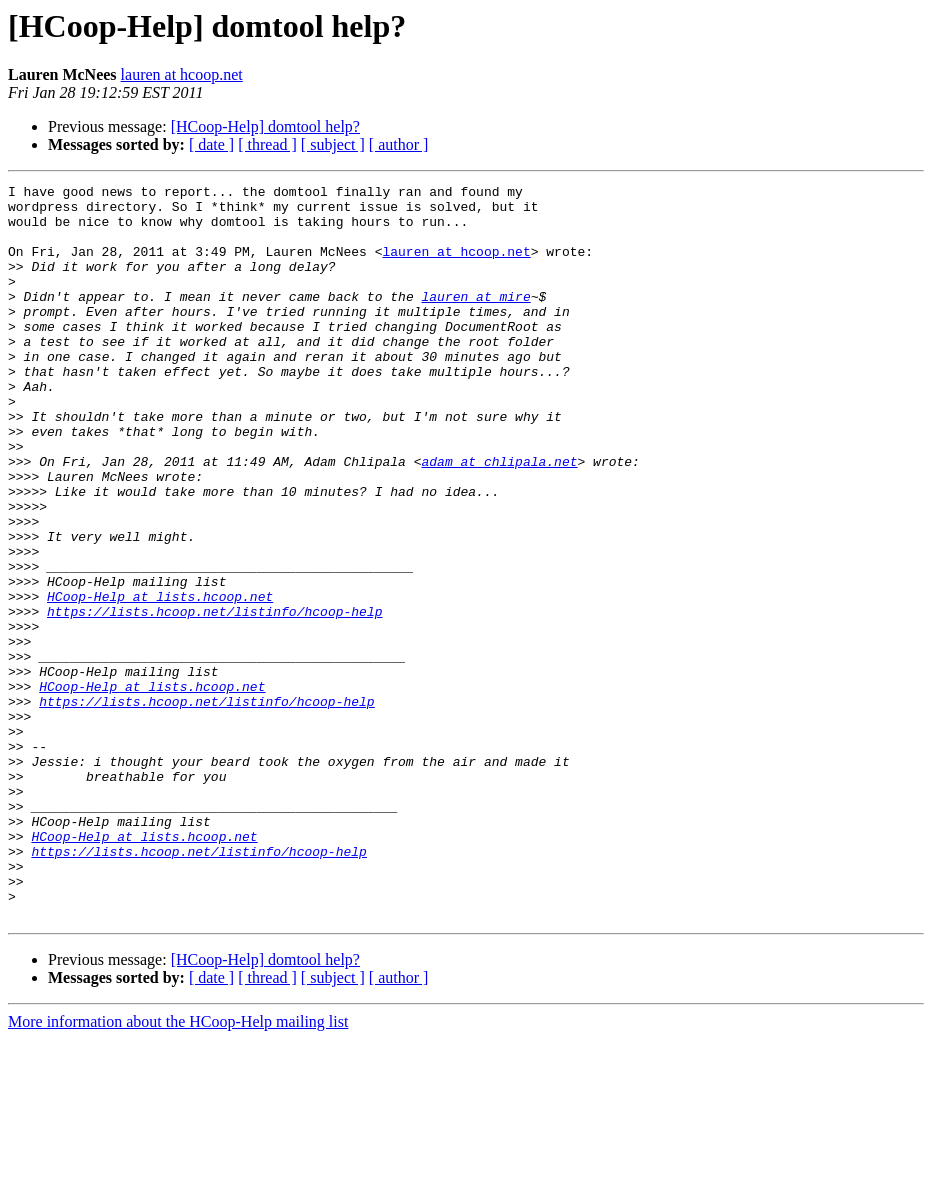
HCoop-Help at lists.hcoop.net (160, 680)
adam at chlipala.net (499, 518)
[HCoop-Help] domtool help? (265, 126)
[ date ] (211, 144)
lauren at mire (475, 320)
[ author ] (399, 144)
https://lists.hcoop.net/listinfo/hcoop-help (214, 698)
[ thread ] (267, 144)
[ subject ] (333, 144)
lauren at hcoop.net (182, 74)
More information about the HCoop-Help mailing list (178, 1168)
